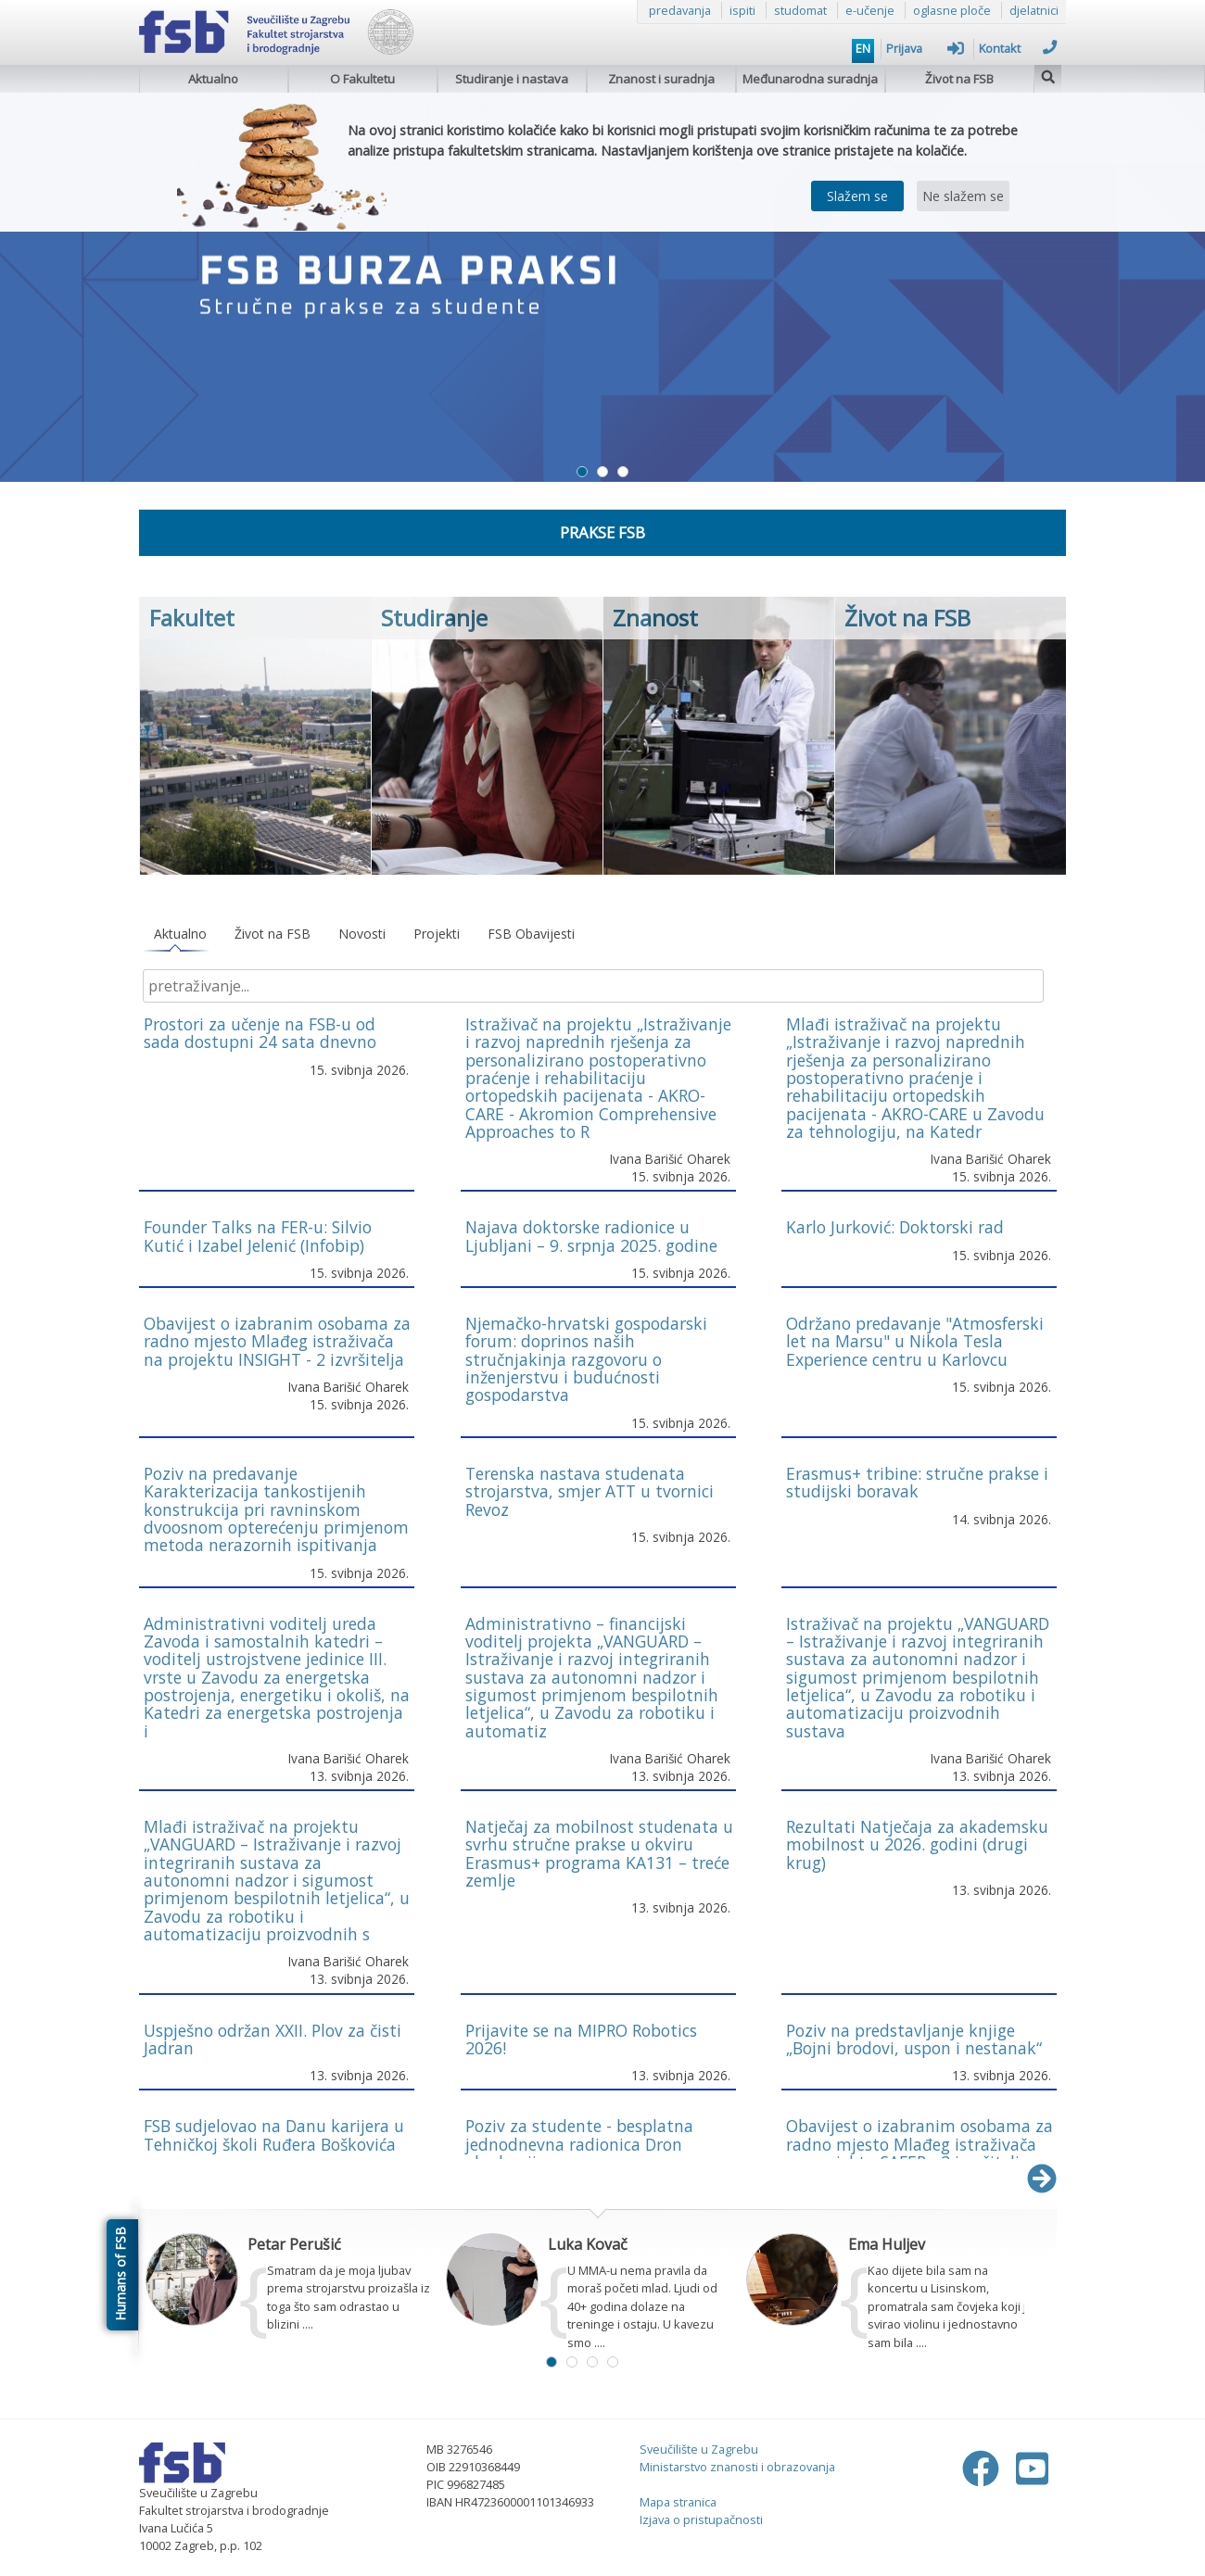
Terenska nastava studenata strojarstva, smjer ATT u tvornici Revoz (589, 1491)
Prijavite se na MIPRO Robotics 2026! (581, 2039)
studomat (800, 10)
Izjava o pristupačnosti (701, 2519)
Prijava (925, 48)
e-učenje (869, 10)
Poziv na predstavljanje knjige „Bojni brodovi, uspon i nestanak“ (914, 2039)
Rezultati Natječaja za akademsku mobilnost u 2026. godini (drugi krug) (917, 1844)
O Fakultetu (362, 78)
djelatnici (1034, 10)
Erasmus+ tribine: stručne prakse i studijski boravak (917, 1482)
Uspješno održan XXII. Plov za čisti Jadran (272, 2039)
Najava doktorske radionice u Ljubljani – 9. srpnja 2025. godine (591, 1236)
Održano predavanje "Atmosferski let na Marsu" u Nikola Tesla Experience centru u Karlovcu (915, 1341)
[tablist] (598, 934)
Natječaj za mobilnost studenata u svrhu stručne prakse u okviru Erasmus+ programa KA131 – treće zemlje (599, 1853)
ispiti (742, 10)
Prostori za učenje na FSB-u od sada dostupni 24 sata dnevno (260, 1033)
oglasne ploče (952, 10)
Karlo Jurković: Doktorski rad (895, 1227)
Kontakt (1018, 48)
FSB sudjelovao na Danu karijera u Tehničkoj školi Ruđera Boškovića (274, 2134)
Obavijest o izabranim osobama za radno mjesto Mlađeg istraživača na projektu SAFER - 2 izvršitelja (919, 2144)
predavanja (680, 10)
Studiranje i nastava (511, 78)
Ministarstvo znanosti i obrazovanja (737, 2466)
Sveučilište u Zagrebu (699, 2449)
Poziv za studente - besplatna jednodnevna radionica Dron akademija (579, 2144)
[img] (1048, 74)
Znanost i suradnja (661, 78)
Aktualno (213, 78)
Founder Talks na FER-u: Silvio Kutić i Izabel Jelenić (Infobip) (258, 1236)
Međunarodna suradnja (810, 78)
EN (863, 48)
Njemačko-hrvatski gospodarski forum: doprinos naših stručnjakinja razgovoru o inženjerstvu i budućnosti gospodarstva (586, 1359)
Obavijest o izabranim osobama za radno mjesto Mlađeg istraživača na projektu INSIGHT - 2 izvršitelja (277, 1341)
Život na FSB (959, 78)
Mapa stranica (678, 2502)
